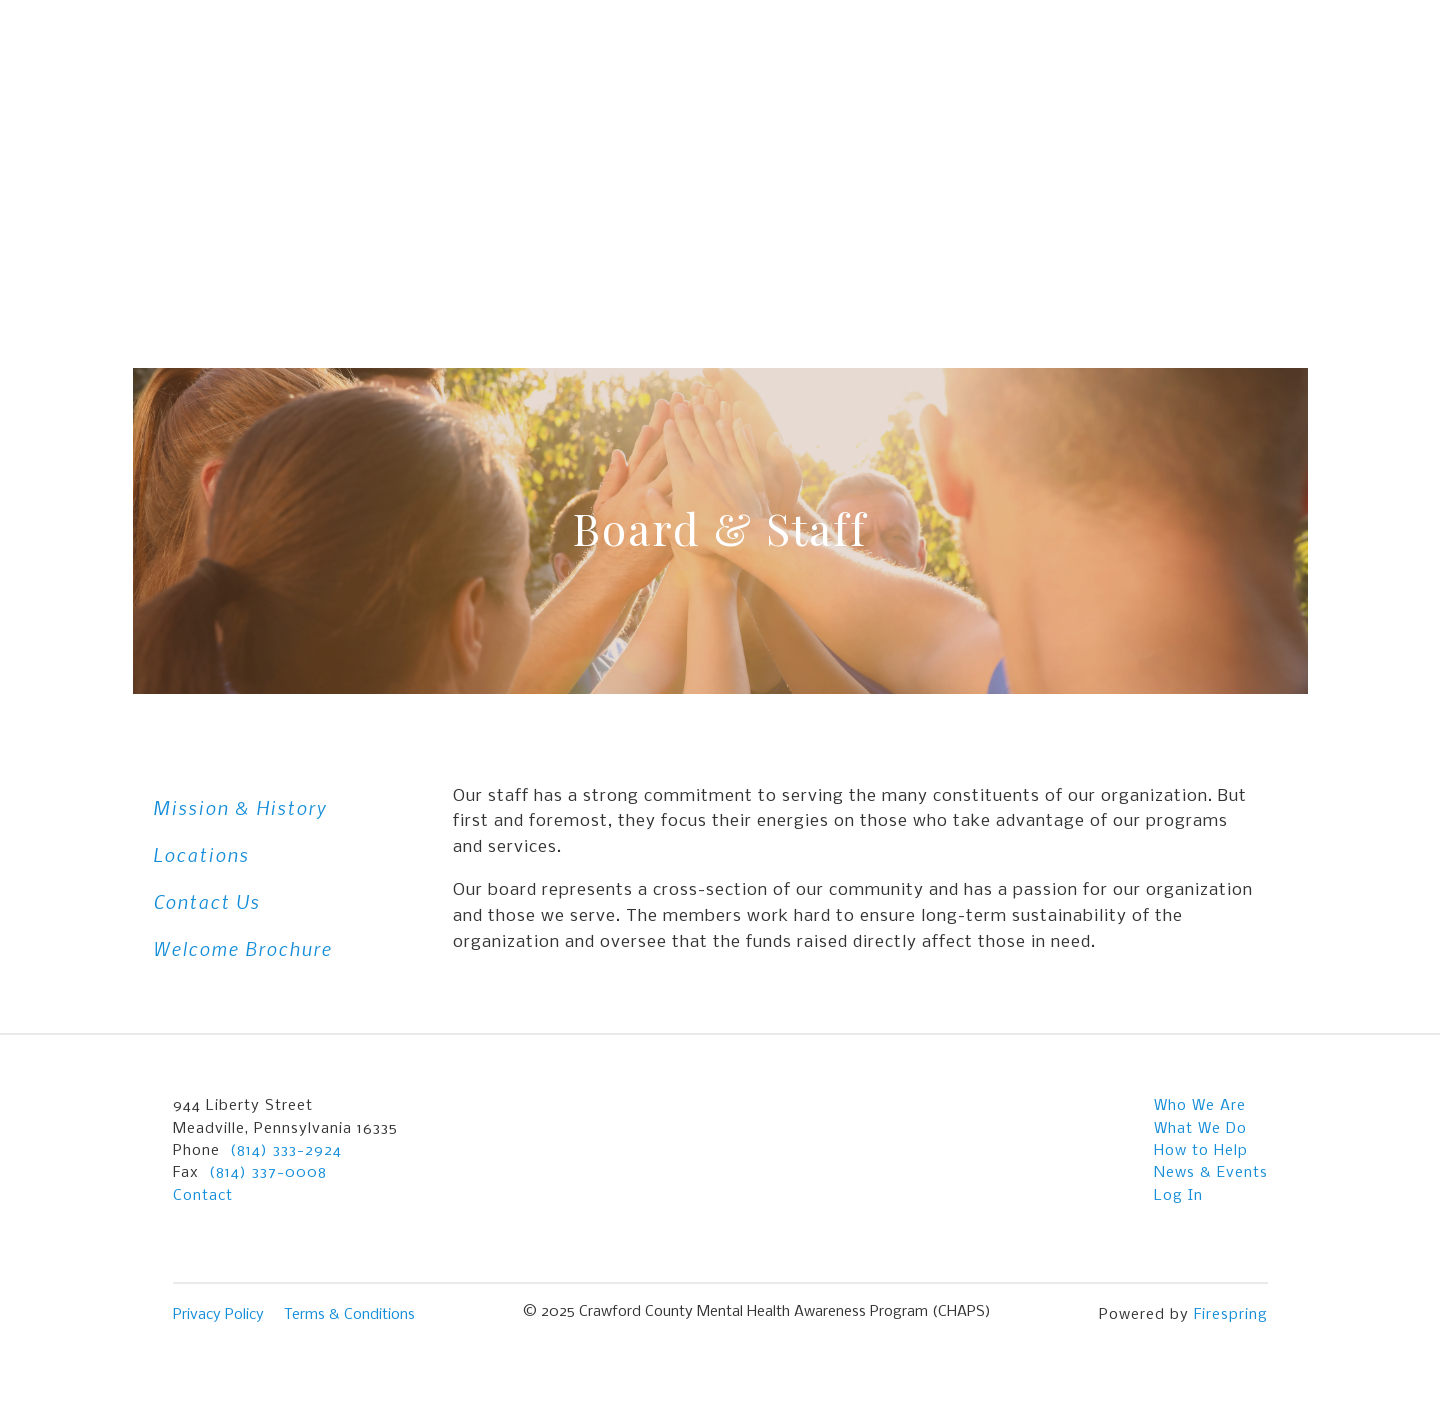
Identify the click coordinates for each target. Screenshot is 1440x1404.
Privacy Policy (218, 1315)
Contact (203, 1196)
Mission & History (240, 807)
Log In (1178, 1196)
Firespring (1231, 1315)
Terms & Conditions (349, 1315)
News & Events (1211, 1173)
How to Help (1201, 1151)
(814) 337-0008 (268, 1173)
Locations (201, 854)
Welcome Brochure (242, 948)
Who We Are (1200, 1106)
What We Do (1200, 1129)
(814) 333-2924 (286, 1151)
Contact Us (206, 901)
